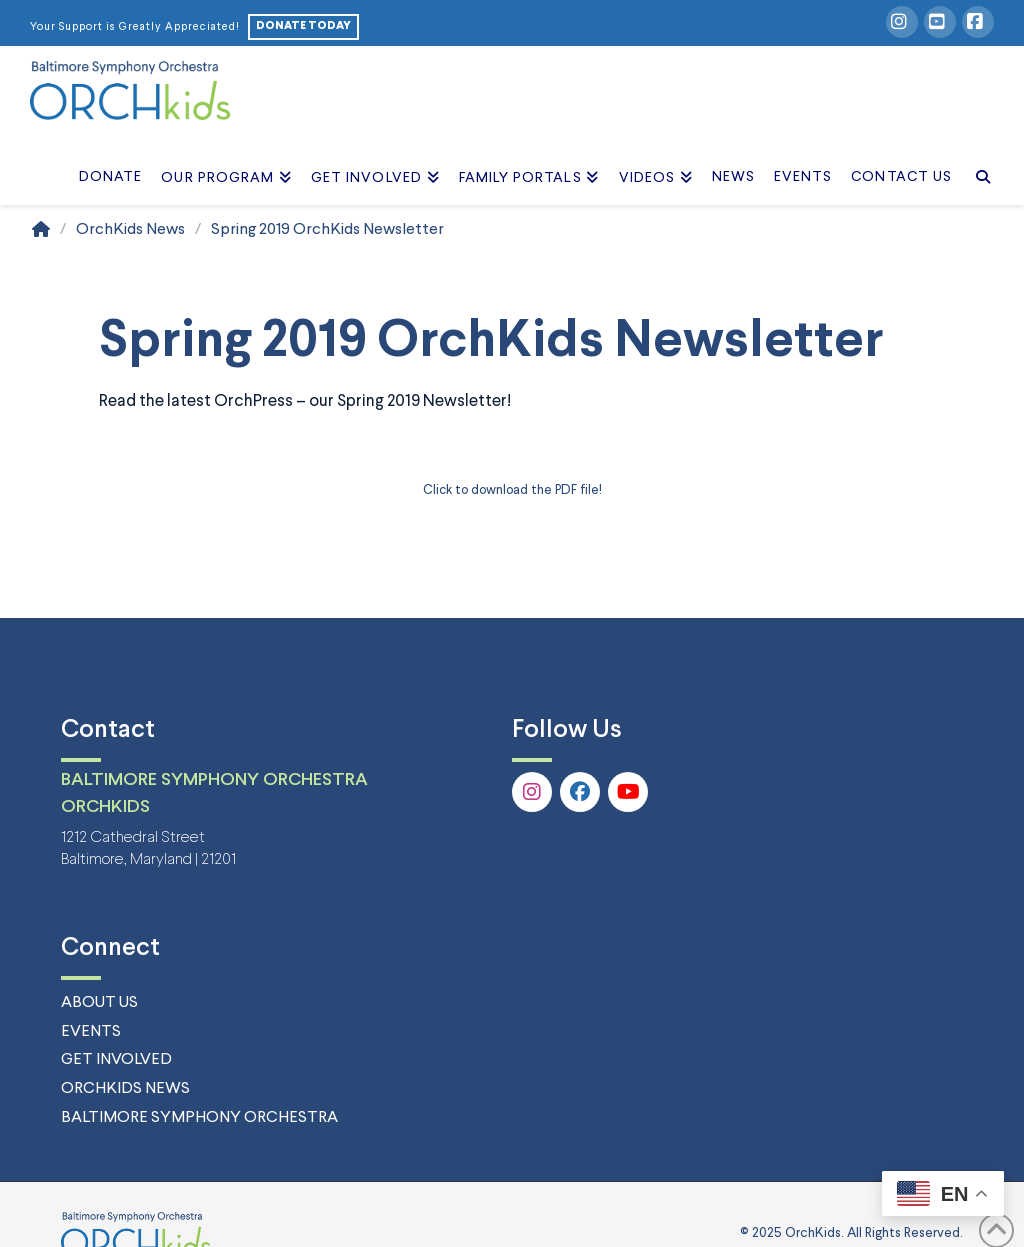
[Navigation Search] (977, 155)
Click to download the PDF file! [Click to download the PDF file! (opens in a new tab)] (512, 490)
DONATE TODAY (303, 26)
